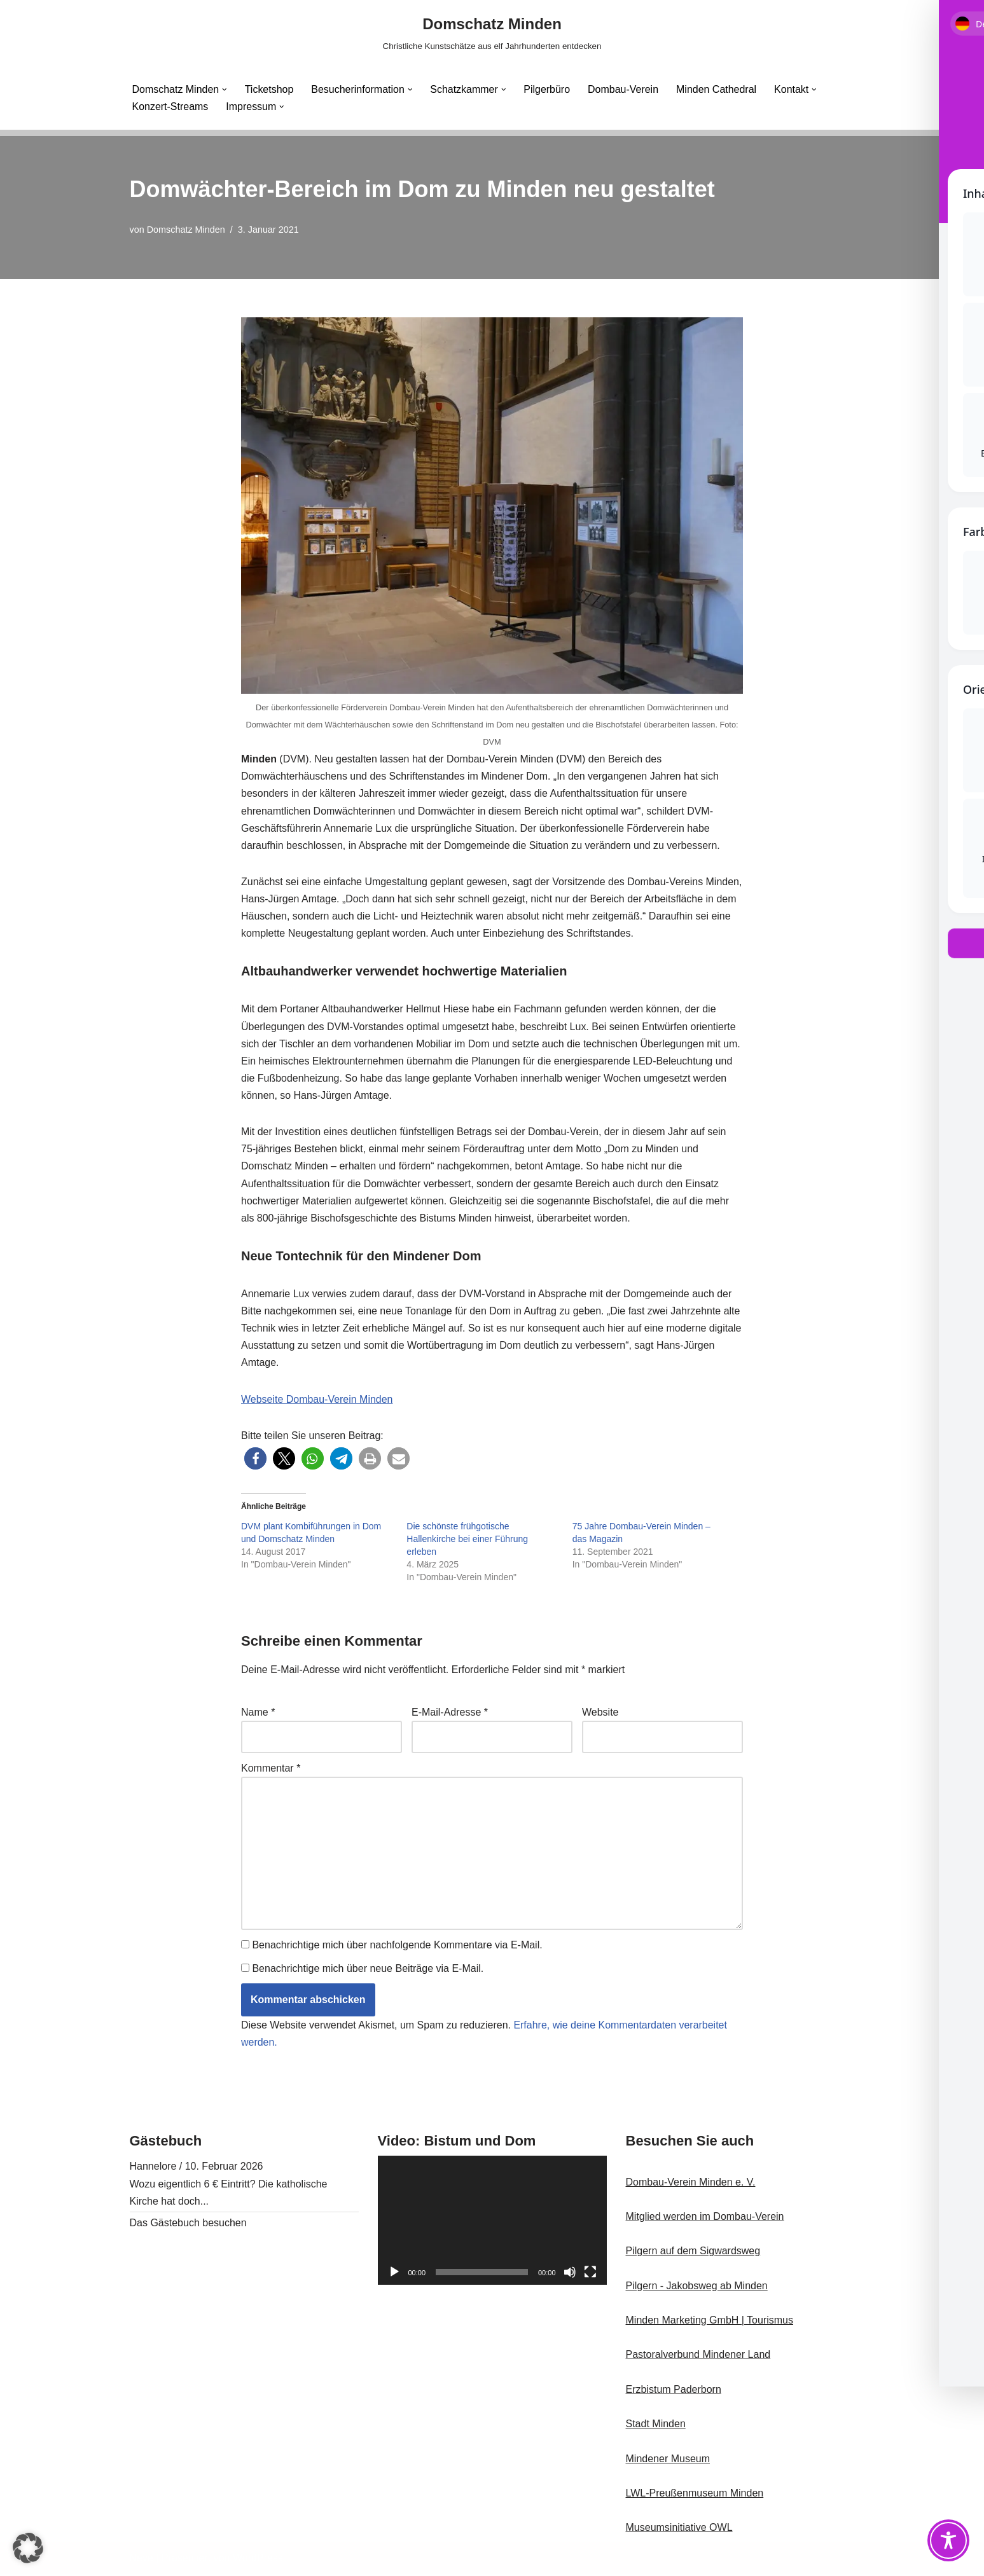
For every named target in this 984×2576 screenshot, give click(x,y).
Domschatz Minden (186, 229)
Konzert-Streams (170, 106)
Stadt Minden (656, 2426)
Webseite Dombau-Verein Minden (317, 1400)
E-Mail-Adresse (450, 1713)
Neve (141, 2559)
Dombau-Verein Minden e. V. (691, 2184)
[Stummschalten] (570, 2274)
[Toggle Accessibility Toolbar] (948, 2540)
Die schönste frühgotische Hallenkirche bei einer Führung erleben (467, 1540)
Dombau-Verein (625, 89)
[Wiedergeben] (394, 2274)
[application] (492, 2222)
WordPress (258, 2559)
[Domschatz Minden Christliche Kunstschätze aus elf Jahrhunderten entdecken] (492, 33)
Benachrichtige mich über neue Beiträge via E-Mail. (367, 1970)
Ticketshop (269, 89)
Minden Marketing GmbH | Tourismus (710, 2322)
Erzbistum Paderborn (673, 2391)
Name (258, 1713)
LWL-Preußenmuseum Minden (695, 2495)
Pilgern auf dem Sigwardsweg (693, 2253)
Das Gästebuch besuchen (188, 2224)
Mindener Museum (668, 2460)
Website (600, 1713)
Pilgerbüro (548, 89)
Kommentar (270, 1769)
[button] (224, 89)
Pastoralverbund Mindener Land (698, 2357)
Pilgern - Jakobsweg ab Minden (697, 2287)
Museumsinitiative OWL (679, 2529)
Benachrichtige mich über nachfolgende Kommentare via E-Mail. (397, 1946)
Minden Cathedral (718, 89)
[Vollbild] (590, 2274)
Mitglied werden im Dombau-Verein (705, 2218)
